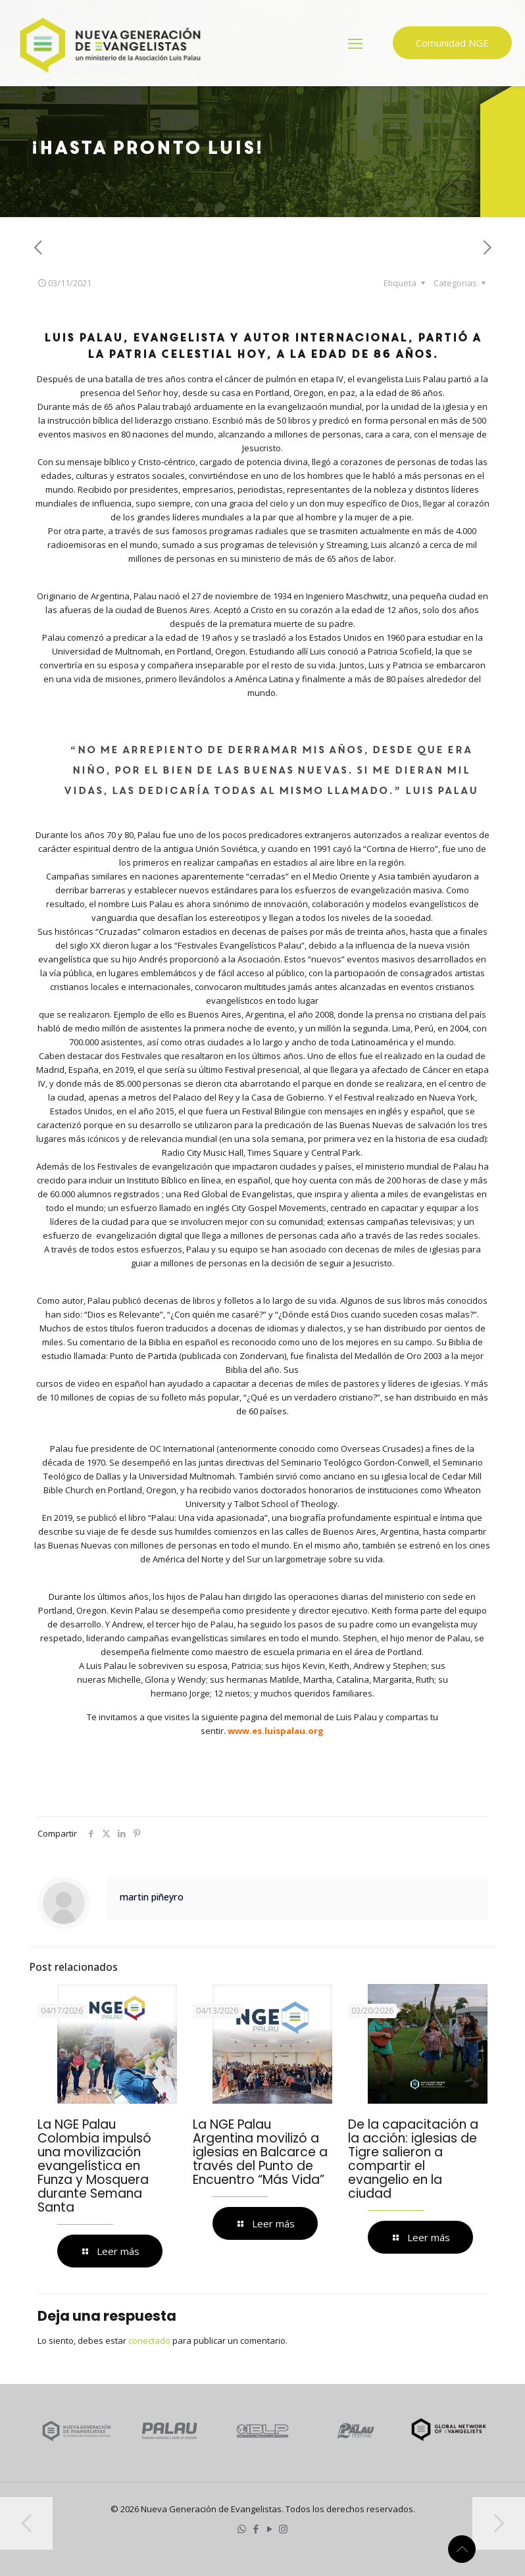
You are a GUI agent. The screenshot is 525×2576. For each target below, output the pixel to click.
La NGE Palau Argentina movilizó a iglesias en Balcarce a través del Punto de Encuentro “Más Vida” (260, 2152)
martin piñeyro (152, 1897)
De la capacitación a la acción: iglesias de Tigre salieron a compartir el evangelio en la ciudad (413, 2159)
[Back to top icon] (462, 2549)
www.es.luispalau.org (276, 1731)
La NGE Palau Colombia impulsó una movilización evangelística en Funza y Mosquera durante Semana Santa (94, 2166)
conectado (149, 2340)
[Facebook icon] (256, 2528)
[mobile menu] (355, 43)
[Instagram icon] (283, 2528)
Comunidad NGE (452, 42)
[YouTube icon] (269, 2528)
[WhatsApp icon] (242, 2528)
